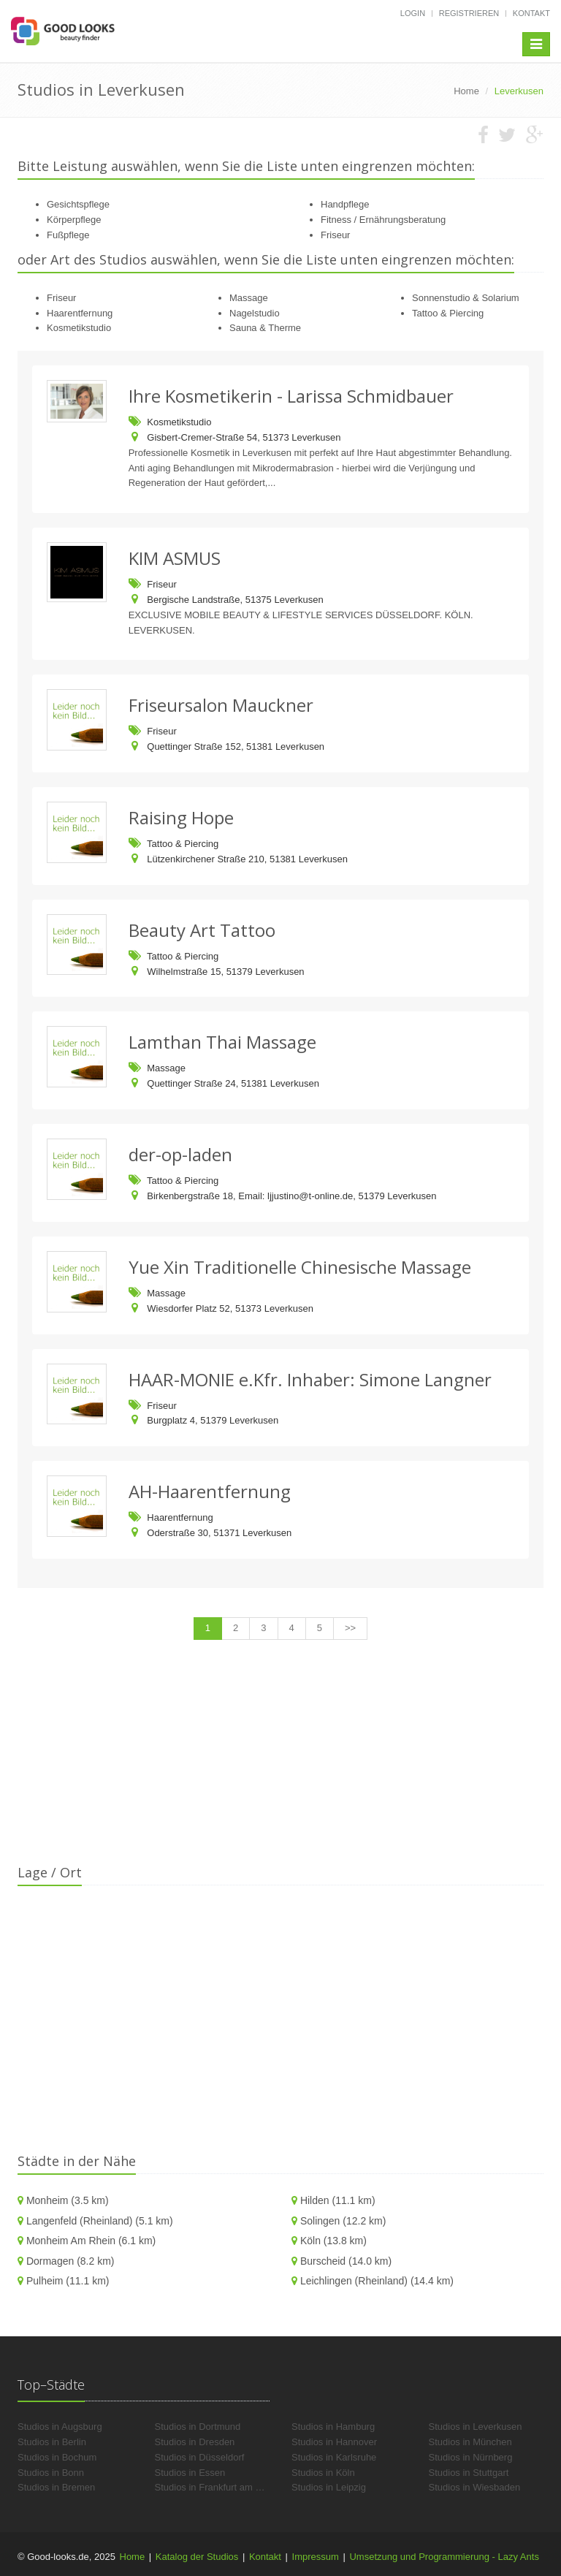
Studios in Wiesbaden (475, 2487)
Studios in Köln (323, 2472)
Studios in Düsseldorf (200, 2457)
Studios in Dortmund (198, 2426)
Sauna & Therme (265, 327)
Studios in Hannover (334, 2441)
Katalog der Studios (197, 2556)
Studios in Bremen (56, 2487)
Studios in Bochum (57, 2457)
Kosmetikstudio (79, 327)
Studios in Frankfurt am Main (215, 2487)
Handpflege (345, 204)
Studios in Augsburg (60, 2426)
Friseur (335, 234)
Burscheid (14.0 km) (346, 2261)
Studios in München (470, 2441)
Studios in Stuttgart (469, 2472)
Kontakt (531, 13)
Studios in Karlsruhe (333, 2457)
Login (412, 13)
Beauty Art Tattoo (202, 930)
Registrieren (469, 13)
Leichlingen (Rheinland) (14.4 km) (377, 2281)
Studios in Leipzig (328, 2487)
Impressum (315, 2556)
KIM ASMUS (175, 558)
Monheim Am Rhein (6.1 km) (91, 2240)
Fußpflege (68, 234)
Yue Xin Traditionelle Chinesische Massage (300, 1267)
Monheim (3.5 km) (67, 2200)
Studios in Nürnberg (471, 2457)
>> (350, 1627)
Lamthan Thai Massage (222, 1042)
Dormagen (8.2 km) (70, 2261)
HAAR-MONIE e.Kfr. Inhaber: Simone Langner (310, 1379)
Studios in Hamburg (333, 2426)
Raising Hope (181, 817)
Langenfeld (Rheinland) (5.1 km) (99, 2221)
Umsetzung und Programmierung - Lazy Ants (443, 2556)
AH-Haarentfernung (210, 1491)
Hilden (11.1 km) (337, 2200)
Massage (248, 297)
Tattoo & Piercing (448, 313)
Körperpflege (74, 219)
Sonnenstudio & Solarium (465, 297)
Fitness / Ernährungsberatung (383, 219)
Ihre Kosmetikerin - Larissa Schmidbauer (291, 396)
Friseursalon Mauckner (221, 705)
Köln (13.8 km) (333, 2240)
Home (132, 2556)
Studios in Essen (190, 2472)
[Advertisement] (280, 1761)
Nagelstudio (254, 313)
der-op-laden (180, 1154)
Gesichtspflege (78, 204)
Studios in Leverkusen (475, 2426)
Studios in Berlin (52, 2441)
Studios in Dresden (195, 2441)
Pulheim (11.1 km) (68, 2281)
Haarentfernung (79, 313)
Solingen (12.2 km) (343, 2221)
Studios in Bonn (51, 2472)
